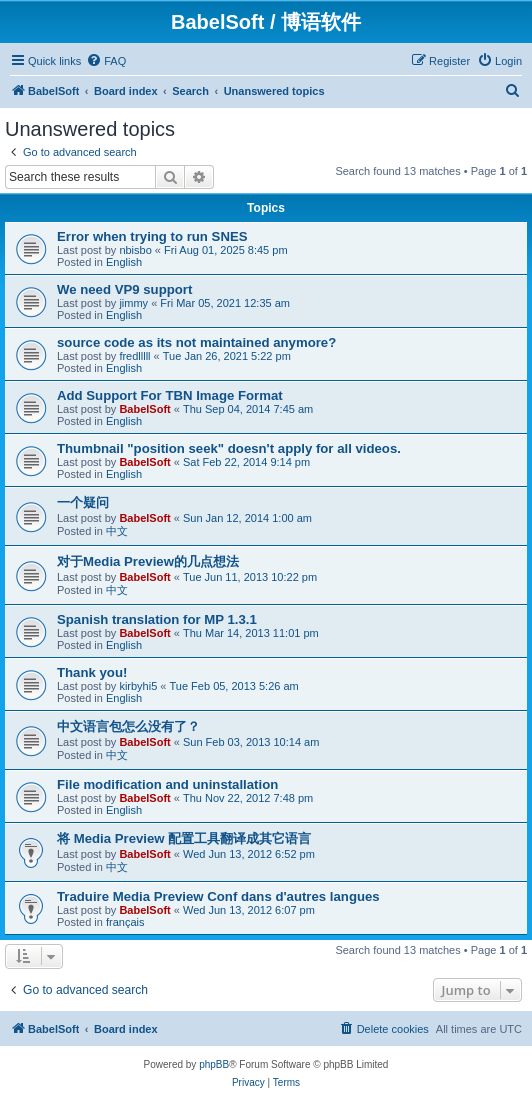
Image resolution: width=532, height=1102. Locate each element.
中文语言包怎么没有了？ (128, 726)
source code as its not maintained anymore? (196, 342)
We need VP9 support (124, 289)
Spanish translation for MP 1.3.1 (157, 619)
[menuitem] (106, 61)
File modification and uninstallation (167, 784)
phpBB (214, 1064)
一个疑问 (83, 502)
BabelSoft (144, 409)
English (124, 262)
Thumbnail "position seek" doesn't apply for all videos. (229, 448)
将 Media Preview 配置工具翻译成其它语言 (184, 838)
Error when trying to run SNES (152, 236)
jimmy (133, 303)
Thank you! (92, 672)
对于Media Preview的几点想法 (148, 561)
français (125, 922)
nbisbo (135, 250)
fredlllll (134, 356)
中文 (117, 531)
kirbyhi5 (138, 686)
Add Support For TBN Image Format (170, 395)
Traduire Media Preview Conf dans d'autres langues (218, 896)
